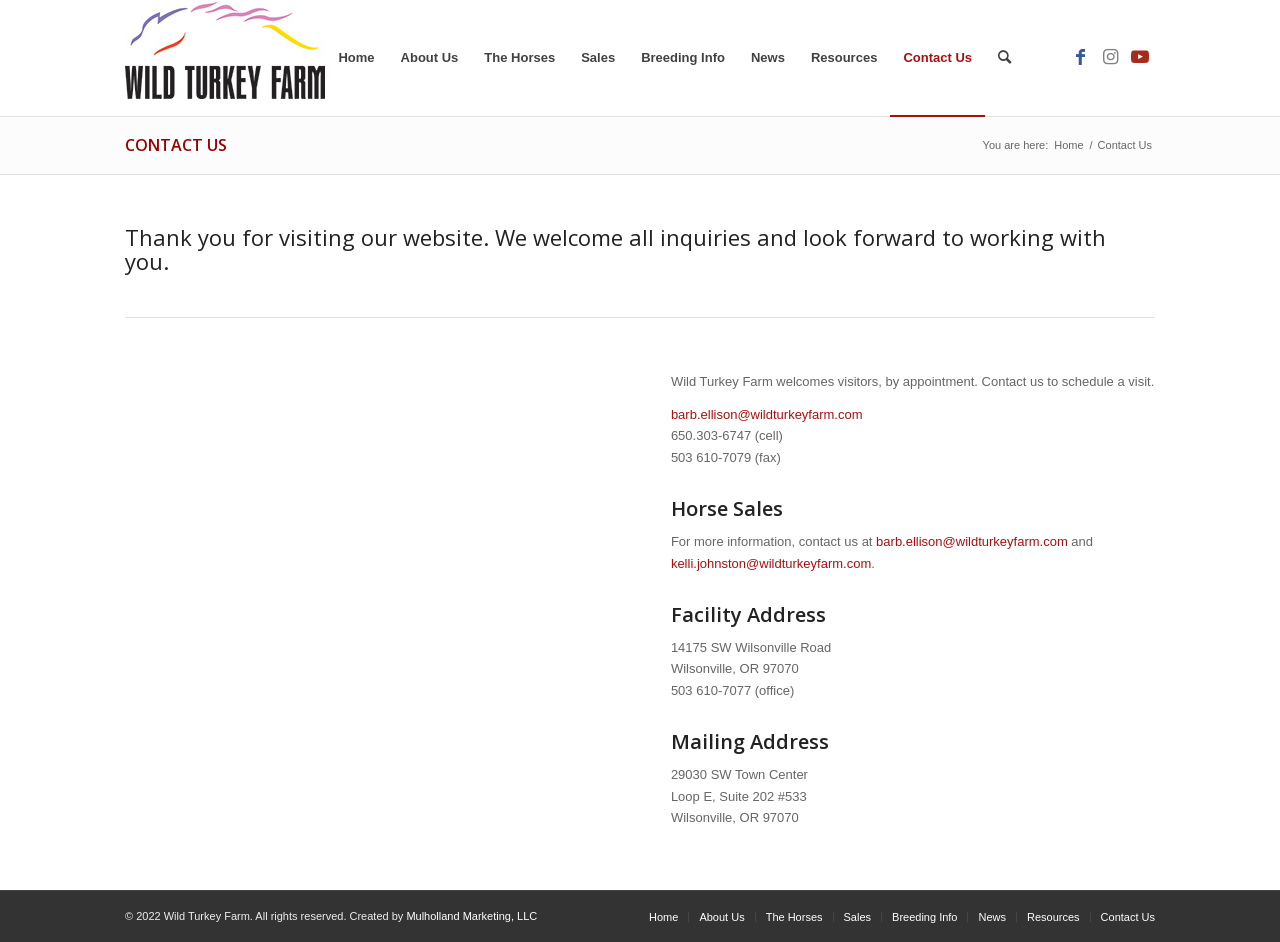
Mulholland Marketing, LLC (471, 916)
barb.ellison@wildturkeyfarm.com (767, 414)
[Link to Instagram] (1110, 57)
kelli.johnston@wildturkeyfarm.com (771, 563)
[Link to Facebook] (1080, 57)
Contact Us (176, 145)
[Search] (1004, 58)
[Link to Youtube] (1140, 57)
